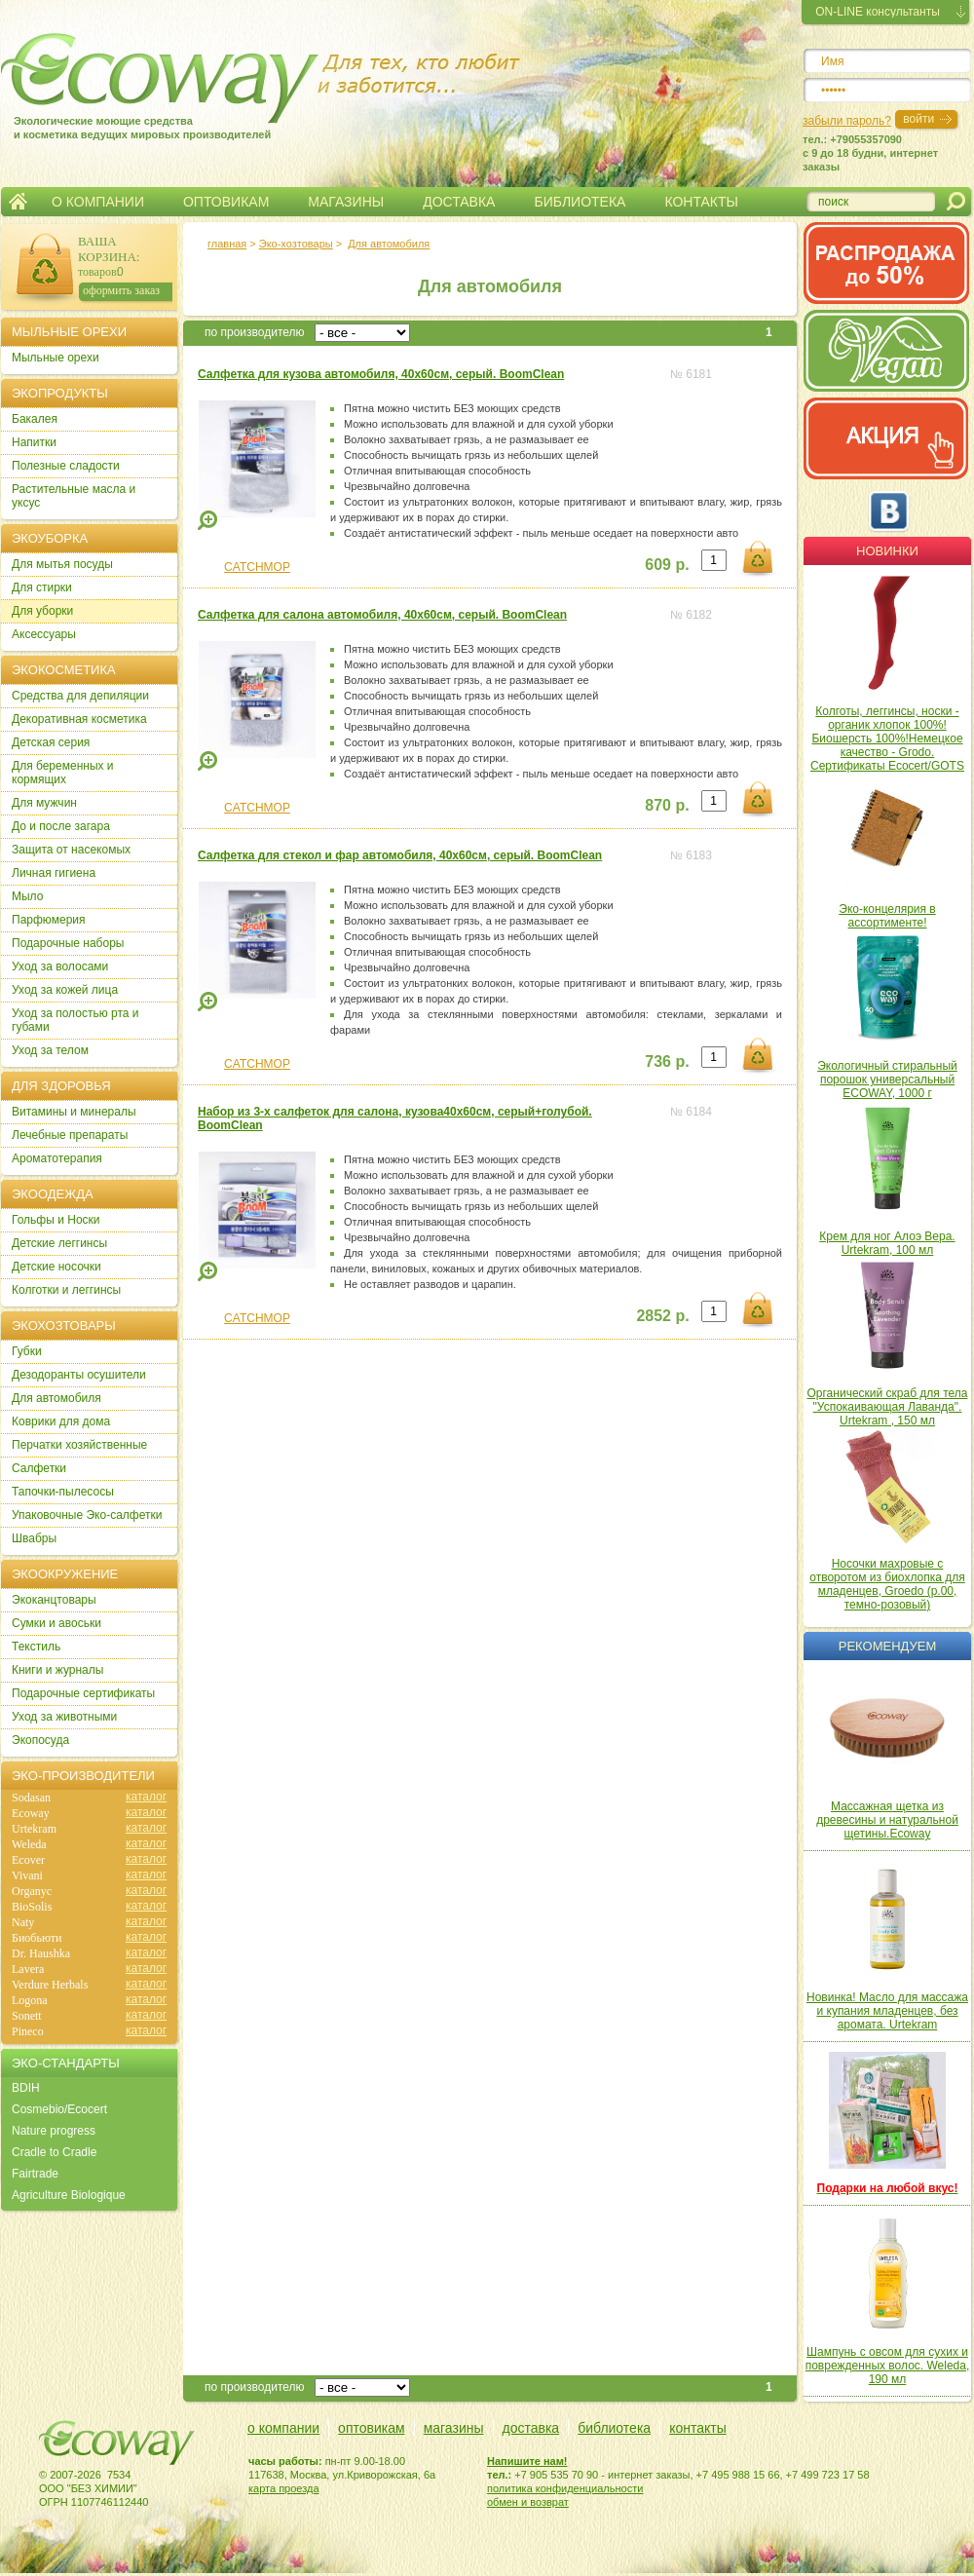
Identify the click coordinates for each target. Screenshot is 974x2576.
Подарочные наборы (68, 943)
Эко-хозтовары (296, 243)
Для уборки (42, 611)
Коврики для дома (61, 1421)
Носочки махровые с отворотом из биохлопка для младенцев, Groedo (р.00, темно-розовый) (887, 1584)
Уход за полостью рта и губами (75, 1020)
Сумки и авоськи (56, 1623)
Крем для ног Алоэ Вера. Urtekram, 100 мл (887, 1243)
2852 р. (662, 1315)
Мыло (27, 896)
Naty (23, 1922)
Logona (30, 2000)
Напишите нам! (527, 2461)
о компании (283, 2428)
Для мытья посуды (62, 564)
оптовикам (371, 2428)
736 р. (667, 1061)
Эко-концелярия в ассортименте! (887, 915)
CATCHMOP (257, 567)
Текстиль (36, 1646)
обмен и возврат (528, 2502)
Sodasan (31, 1797)
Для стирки (42, 587)
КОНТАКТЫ (701, 201)
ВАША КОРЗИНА (107, 249)
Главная (18, 201)
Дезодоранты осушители (79, 1375)
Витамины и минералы (74, 1111)
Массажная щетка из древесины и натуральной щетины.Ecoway (887, 1819)
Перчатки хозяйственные (79, 1445)
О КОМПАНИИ (98, 201)
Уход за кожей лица (65, 990)
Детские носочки (56, 1266)
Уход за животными (64, 1717)
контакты (698, 2428)
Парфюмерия (49, 920)
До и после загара (61, 826)
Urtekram (34, 1829)
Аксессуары (44, 634)
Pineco (28, 2031)
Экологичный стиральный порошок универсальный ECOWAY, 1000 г (887, 1079)
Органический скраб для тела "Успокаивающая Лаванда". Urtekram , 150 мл (887, 1406)
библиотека (614, 2428)
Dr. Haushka (41, 1953)
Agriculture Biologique (69, 2195)
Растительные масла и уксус (73, 496)
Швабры (34, 1538)
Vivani (27, 1875)
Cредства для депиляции (80, 695)
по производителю (255, 332)
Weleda (29, 1844)
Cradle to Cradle (54, 2152)
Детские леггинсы (59, 1243)
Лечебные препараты (70, 1135)
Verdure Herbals (50, 1984)
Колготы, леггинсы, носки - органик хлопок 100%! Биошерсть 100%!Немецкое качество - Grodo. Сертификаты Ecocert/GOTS (887, 738)
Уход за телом (50, 1050)
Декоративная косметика (79, 719)
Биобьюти (36, 1938)
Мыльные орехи (55, 357)
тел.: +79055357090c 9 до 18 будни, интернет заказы (870, 152)
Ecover (28, 1860)
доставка (531, 2428)
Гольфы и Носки (56, 1220)
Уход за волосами (60, 966)
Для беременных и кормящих (63, 772)
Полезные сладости (66, 466)
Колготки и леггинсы (66, 1290)
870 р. (667, 805)
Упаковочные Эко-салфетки (87, 1515)
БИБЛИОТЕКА (579, 201)
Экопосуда (40, 1740)
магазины (454, 2428)
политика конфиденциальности (565, 2488)
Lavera (28, 1969)
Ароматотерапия (57, 1158)
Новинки (887, 551)
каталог (146, 1796)
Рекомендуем (887, 1646)
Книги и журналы (57, 1670)
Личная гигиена (53, 873)
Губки (27, 1351)
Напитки (34, 442)
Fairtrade (35, 2173)
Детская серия (51, 742)
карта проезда (283, 2488)
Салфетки (39, 1468)
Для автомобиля (389, 243)
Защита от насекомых (71, 849)
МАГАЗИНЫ (346, 201)
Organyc (32, 1891)
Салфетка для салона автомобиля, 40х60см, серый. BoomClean (382, 615)
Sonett (27, 2016)
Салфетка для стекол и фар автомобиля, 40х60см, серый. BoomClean (400, 855)
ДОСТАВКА (459, 201)
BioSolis (32, 1906)
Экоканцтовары (54, 1600)
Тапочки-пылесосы (63, 1491)
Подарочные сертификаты (83, 1693)
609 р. (667, 564)
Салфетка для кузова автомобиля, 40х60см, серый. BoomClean (381, 374)
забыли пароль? (847, 121)
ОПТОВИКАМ (226, 201)
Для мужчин (44, 803)
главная (226, 243)
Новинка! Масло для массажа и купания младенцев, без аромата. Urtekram (887, 2010)
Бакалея (34, 419)
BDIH (26, 2088)
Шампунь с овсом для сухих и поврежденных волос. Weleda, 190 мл (887, 2365)
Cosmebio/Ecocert (59, 2109)
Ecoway (31, 1813)
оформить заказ (121, 290)
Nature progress (53, 2131)
